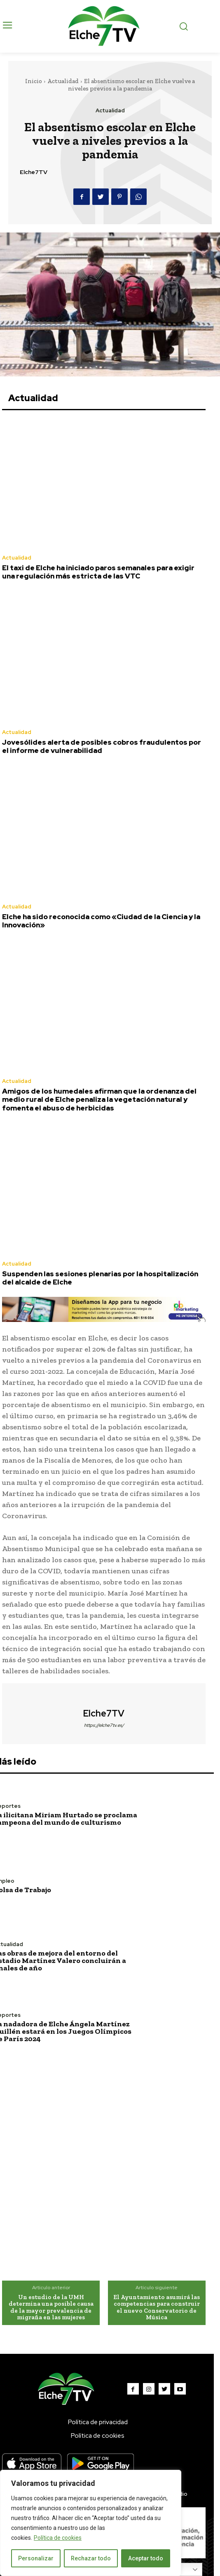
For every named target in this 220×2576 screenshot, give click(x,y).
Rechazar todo (91, 2558)
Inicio (33, 81)
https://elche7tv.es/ (104, 1725)
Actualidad (63, 81)
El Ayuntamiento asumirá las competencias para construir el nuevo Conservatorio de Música (156, 2307)
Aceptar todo (145, 2558)
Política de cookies (58, 2537)
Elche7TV (33, 172)
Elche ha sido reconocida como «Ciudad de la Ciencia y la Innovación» (101, 920)
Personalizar (36, 2558)
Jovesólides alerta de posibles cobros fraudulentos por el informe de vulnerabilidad (101, 746)
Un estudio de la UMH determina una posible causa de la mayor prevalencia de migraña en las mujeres (51, 2307)
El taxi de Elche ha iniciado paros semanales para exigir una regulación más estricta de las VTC (98, 572)
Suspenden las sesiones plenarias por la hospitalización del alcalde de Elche (100, 1278)
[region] (90, 2523)
